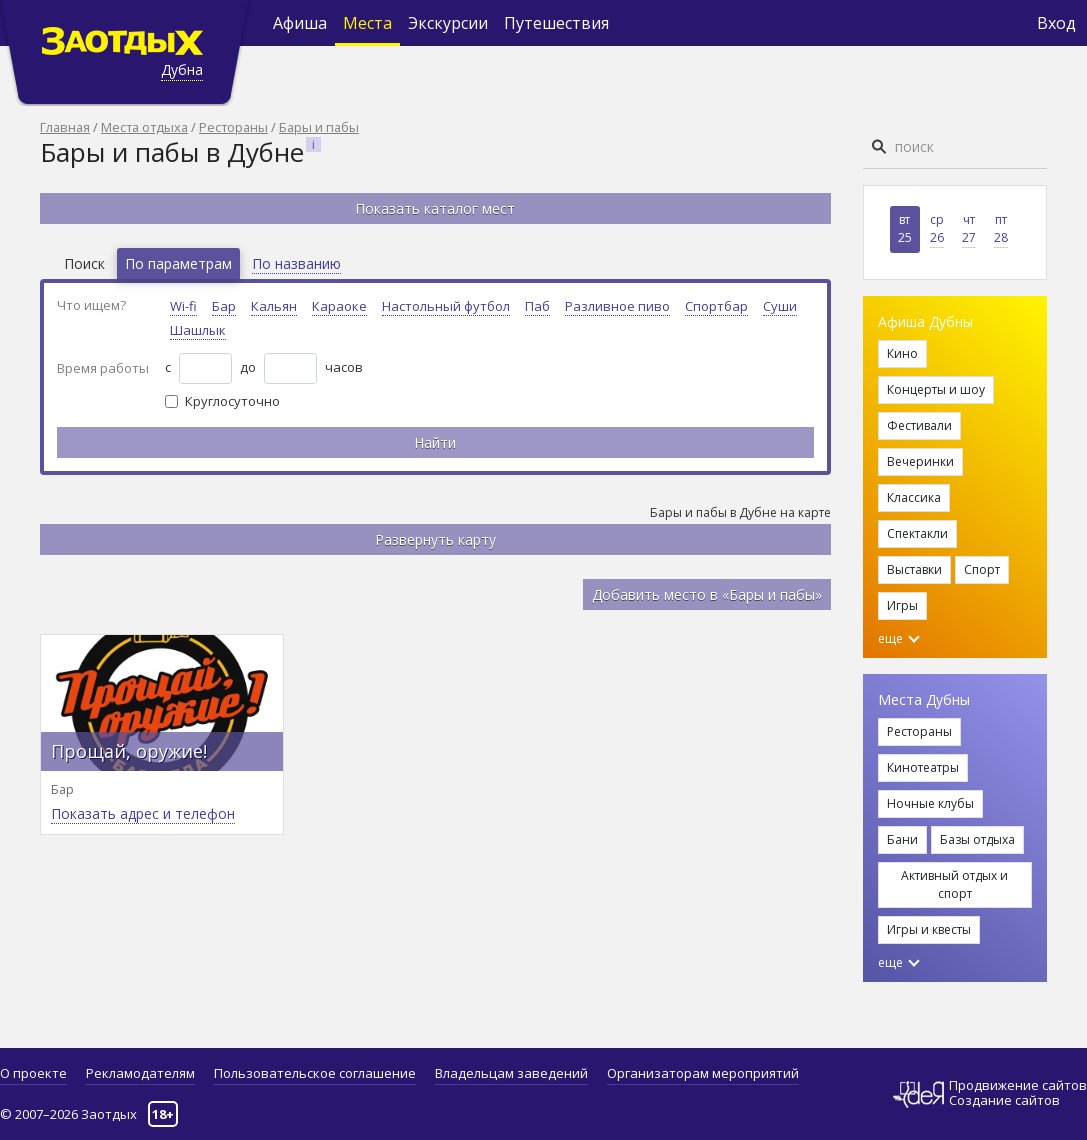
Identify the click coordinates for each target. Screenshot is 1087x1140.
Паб (537, 306)
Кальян (274, 306)
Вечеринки (920, 461)
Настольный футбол (446, 306)
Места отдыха (144, 127)
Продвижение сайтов (1018, 1085)
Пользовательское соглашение (315, 1073)
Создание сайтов (1004, 1100)
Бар (224, 306)
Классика (914, 497)
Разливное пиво (617, 306)
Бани (902, 839)
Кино (902, 353)
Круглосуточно (232, 401)
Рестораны (233, 127)
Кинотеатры (923, 767)
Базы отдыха (977, 839)
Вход (1056, 23)
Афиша (300, 23)
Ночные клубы (930, 803)
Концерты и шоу (936, 389)
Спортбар (716, 306)
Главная (65, 127)
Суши (780, 306)
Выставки (914, 569)
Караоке (339, 306)
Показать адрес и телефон (143, 813)
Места (367, 23)
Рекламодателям (140, 1073)
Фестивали (919, 425)
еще (899, 638)
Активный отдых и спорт (954, 884)
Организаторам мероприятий (703, 1073)
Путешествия (556, 23)
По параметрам (178, 263)
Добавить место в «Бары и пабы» (707, 594)
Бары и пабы (319, 127)
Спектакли (917, 533)
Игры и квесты (929, 929)
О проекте (33, 1073)
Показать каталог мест (435, 208)
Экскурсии (448, 23)
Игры (902, 605)
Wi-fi (183, 306)
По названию (296, 263)
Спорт (982, 569)
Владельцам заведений (511, 1073)
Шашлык (198, 330)
